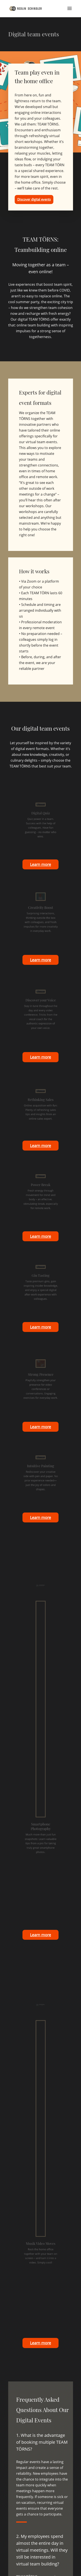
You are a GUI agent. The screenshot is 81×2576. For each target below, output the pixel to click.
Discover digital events (34, 199)
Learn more (40, 864)
